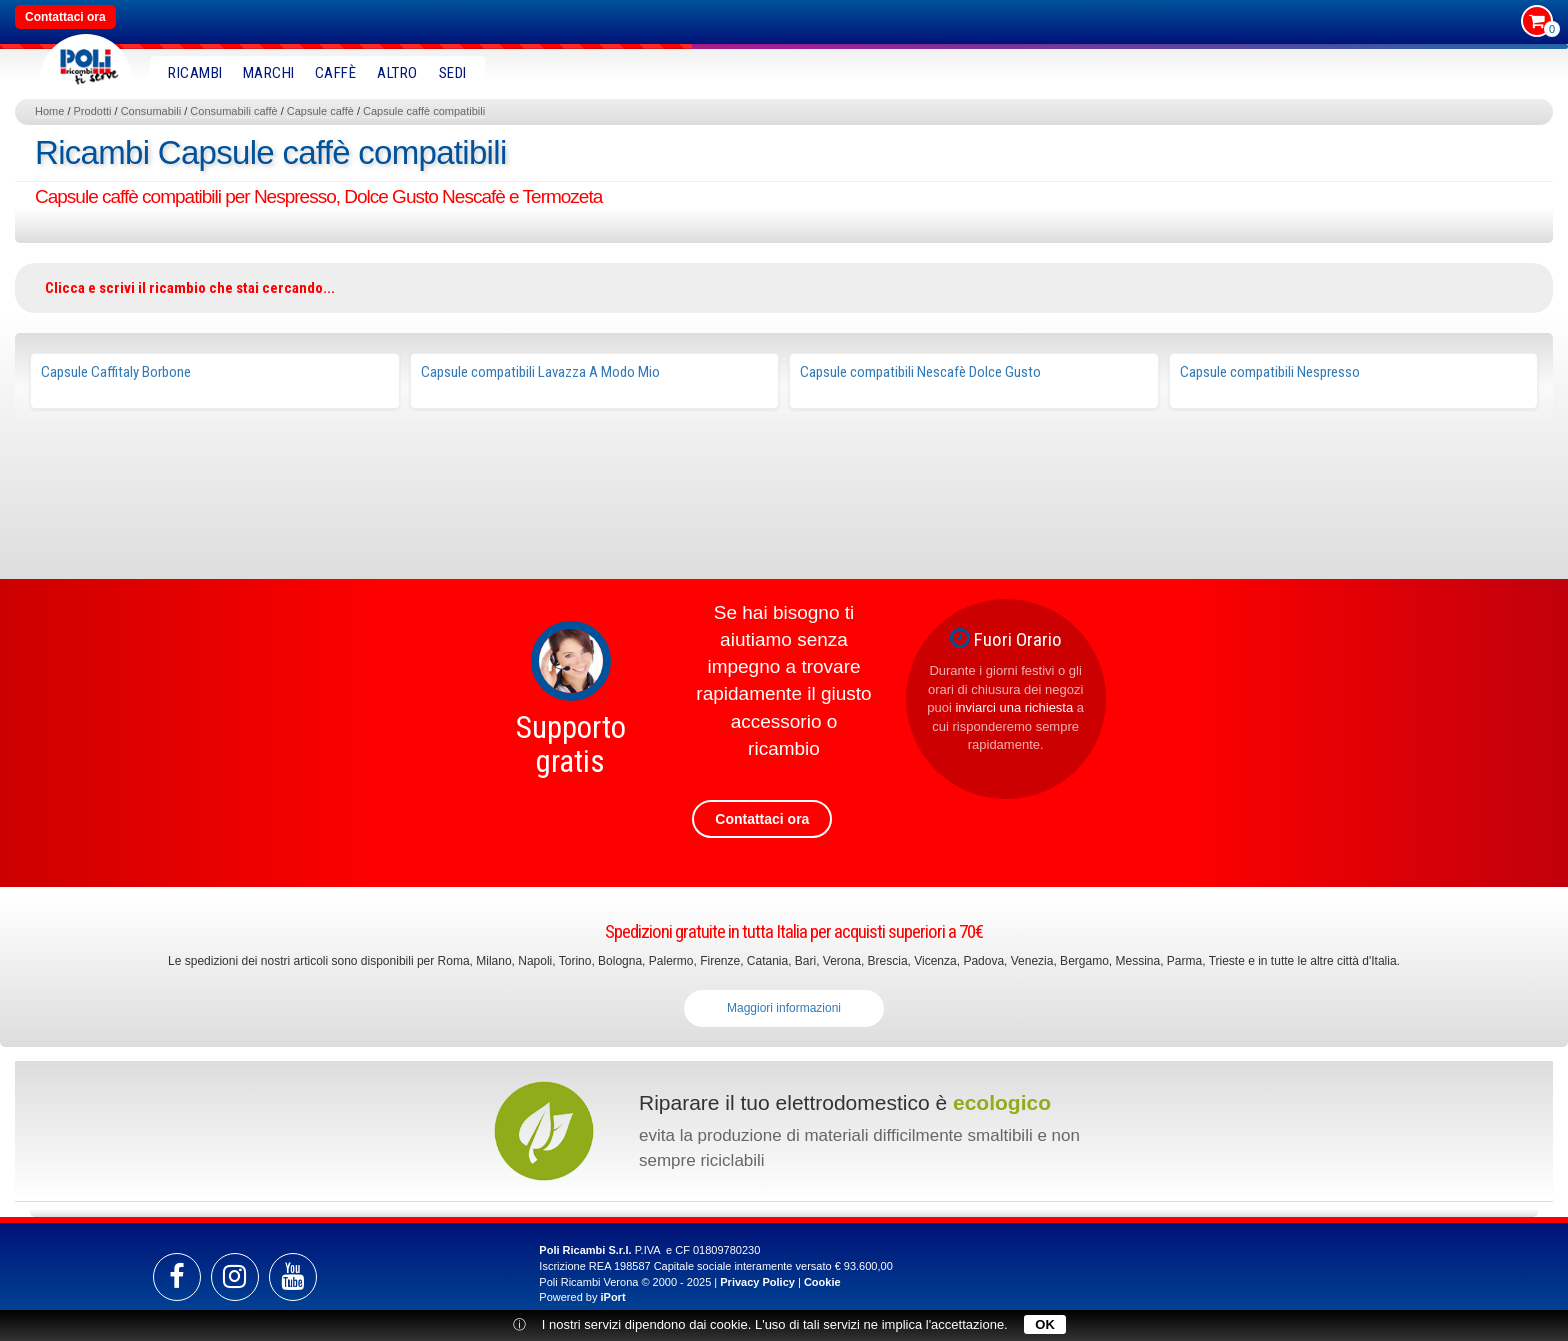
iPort (612, 1297)
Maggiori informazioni (784, 1008)
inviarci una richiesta (1014, 707)
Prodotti (93, 111)
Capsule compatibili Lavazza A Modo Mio (540, 372)
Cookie (822, 1282)
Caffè (336, 73)
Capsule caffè (320, 111)
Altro (397, 73)
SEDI (453, 73)
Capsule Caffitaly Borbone (116, 372)
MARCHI (269, 73)
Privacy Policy (757, 1282)
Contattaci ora (65, 17)
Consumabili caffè (233, 111)
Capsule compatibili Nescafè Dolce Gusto (920, 372)
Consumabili (151, 111)
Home (49, 111)
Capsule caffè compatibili (424, 111)
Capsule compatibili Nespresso (1270, 372)
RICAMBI (195, 73)
